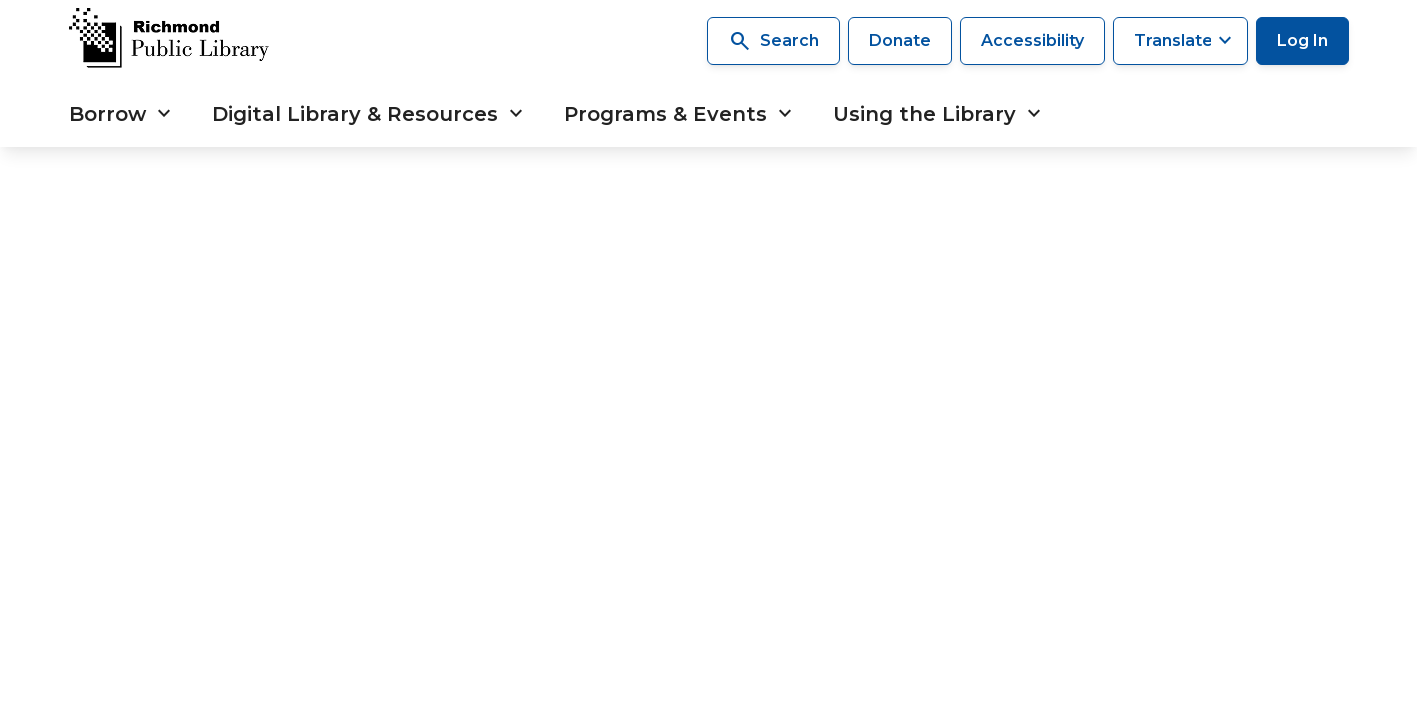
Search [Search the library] (773, 41)
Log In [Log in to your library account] (1302, 40)
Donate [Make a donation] (900, 40)
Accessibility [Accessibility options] (1032, 40)
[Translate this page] (1180, 41)
